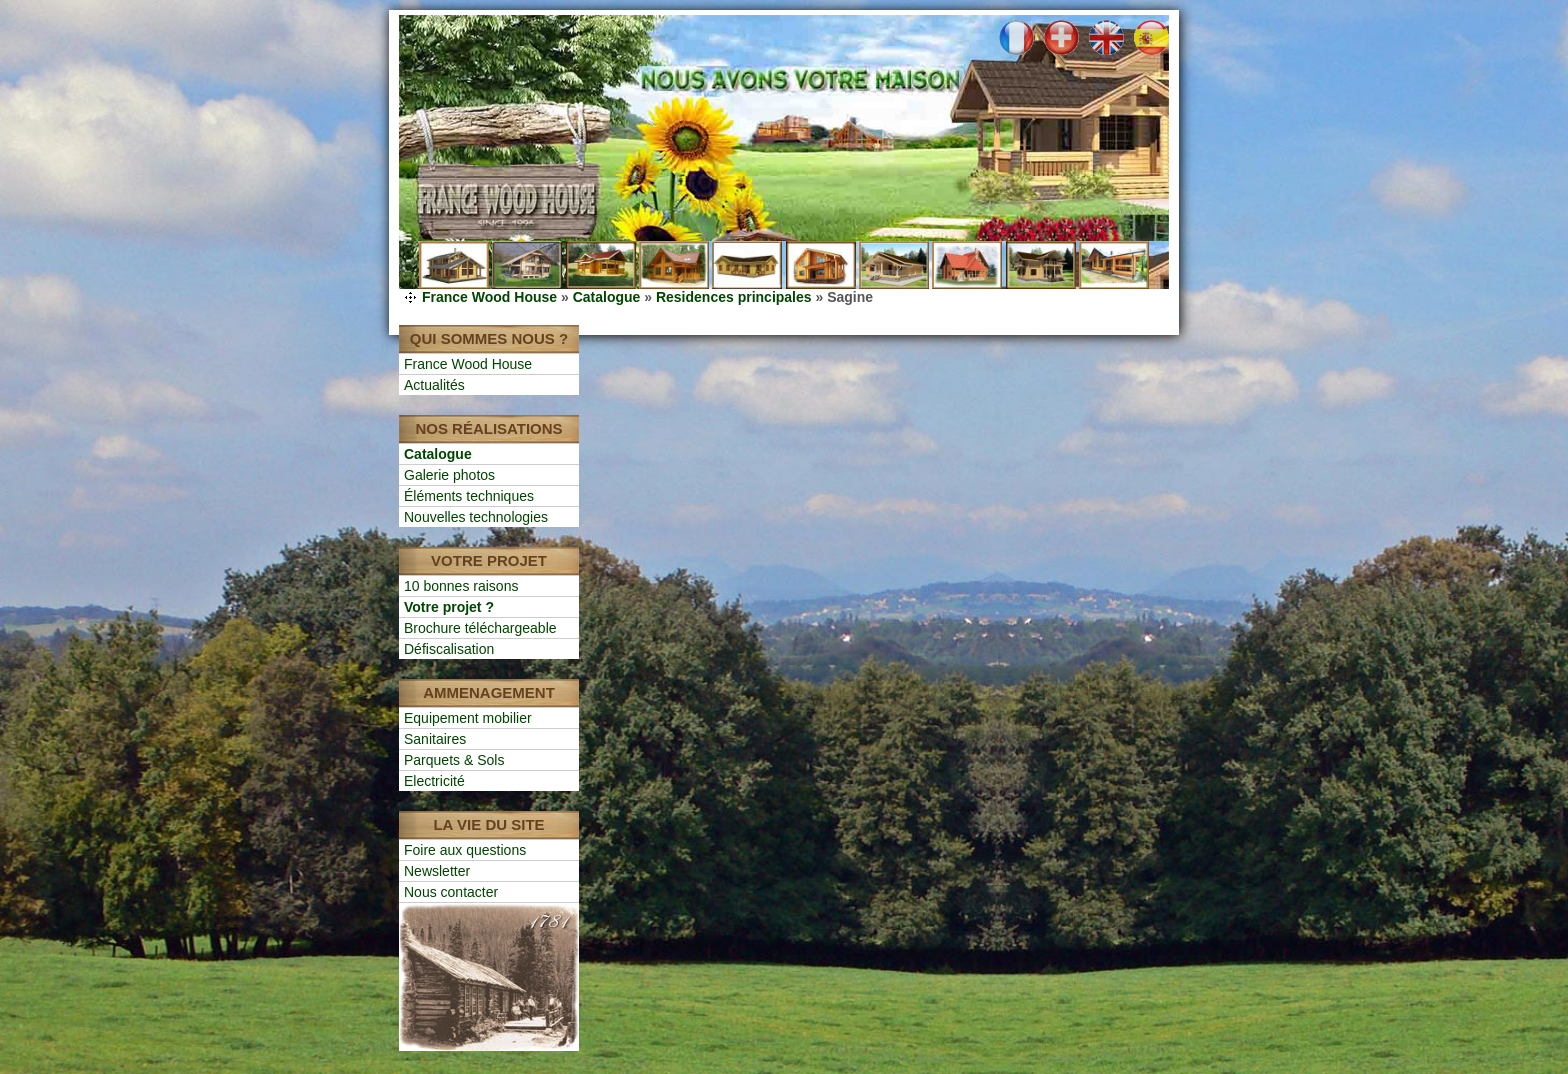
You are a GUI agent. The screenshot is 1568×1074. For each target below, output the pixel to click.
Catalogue (607, 297)
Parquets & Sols (454, 760)
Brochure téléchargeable (480, 628)
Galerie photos (449, 475)
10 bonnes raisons (461, 586)
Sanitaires (435, 739)
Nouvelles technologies (476, 517)
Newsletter (437, 871)
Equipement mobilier (468, 718)
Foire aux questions (465, 850)
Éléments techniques (469, 496)
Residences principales (734, 297)
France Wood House (489, 297)
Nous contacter (451, 892)
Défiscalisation (449, 649)
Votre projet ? (449, 607)
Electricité (434, 781)
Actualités (434, 385)
